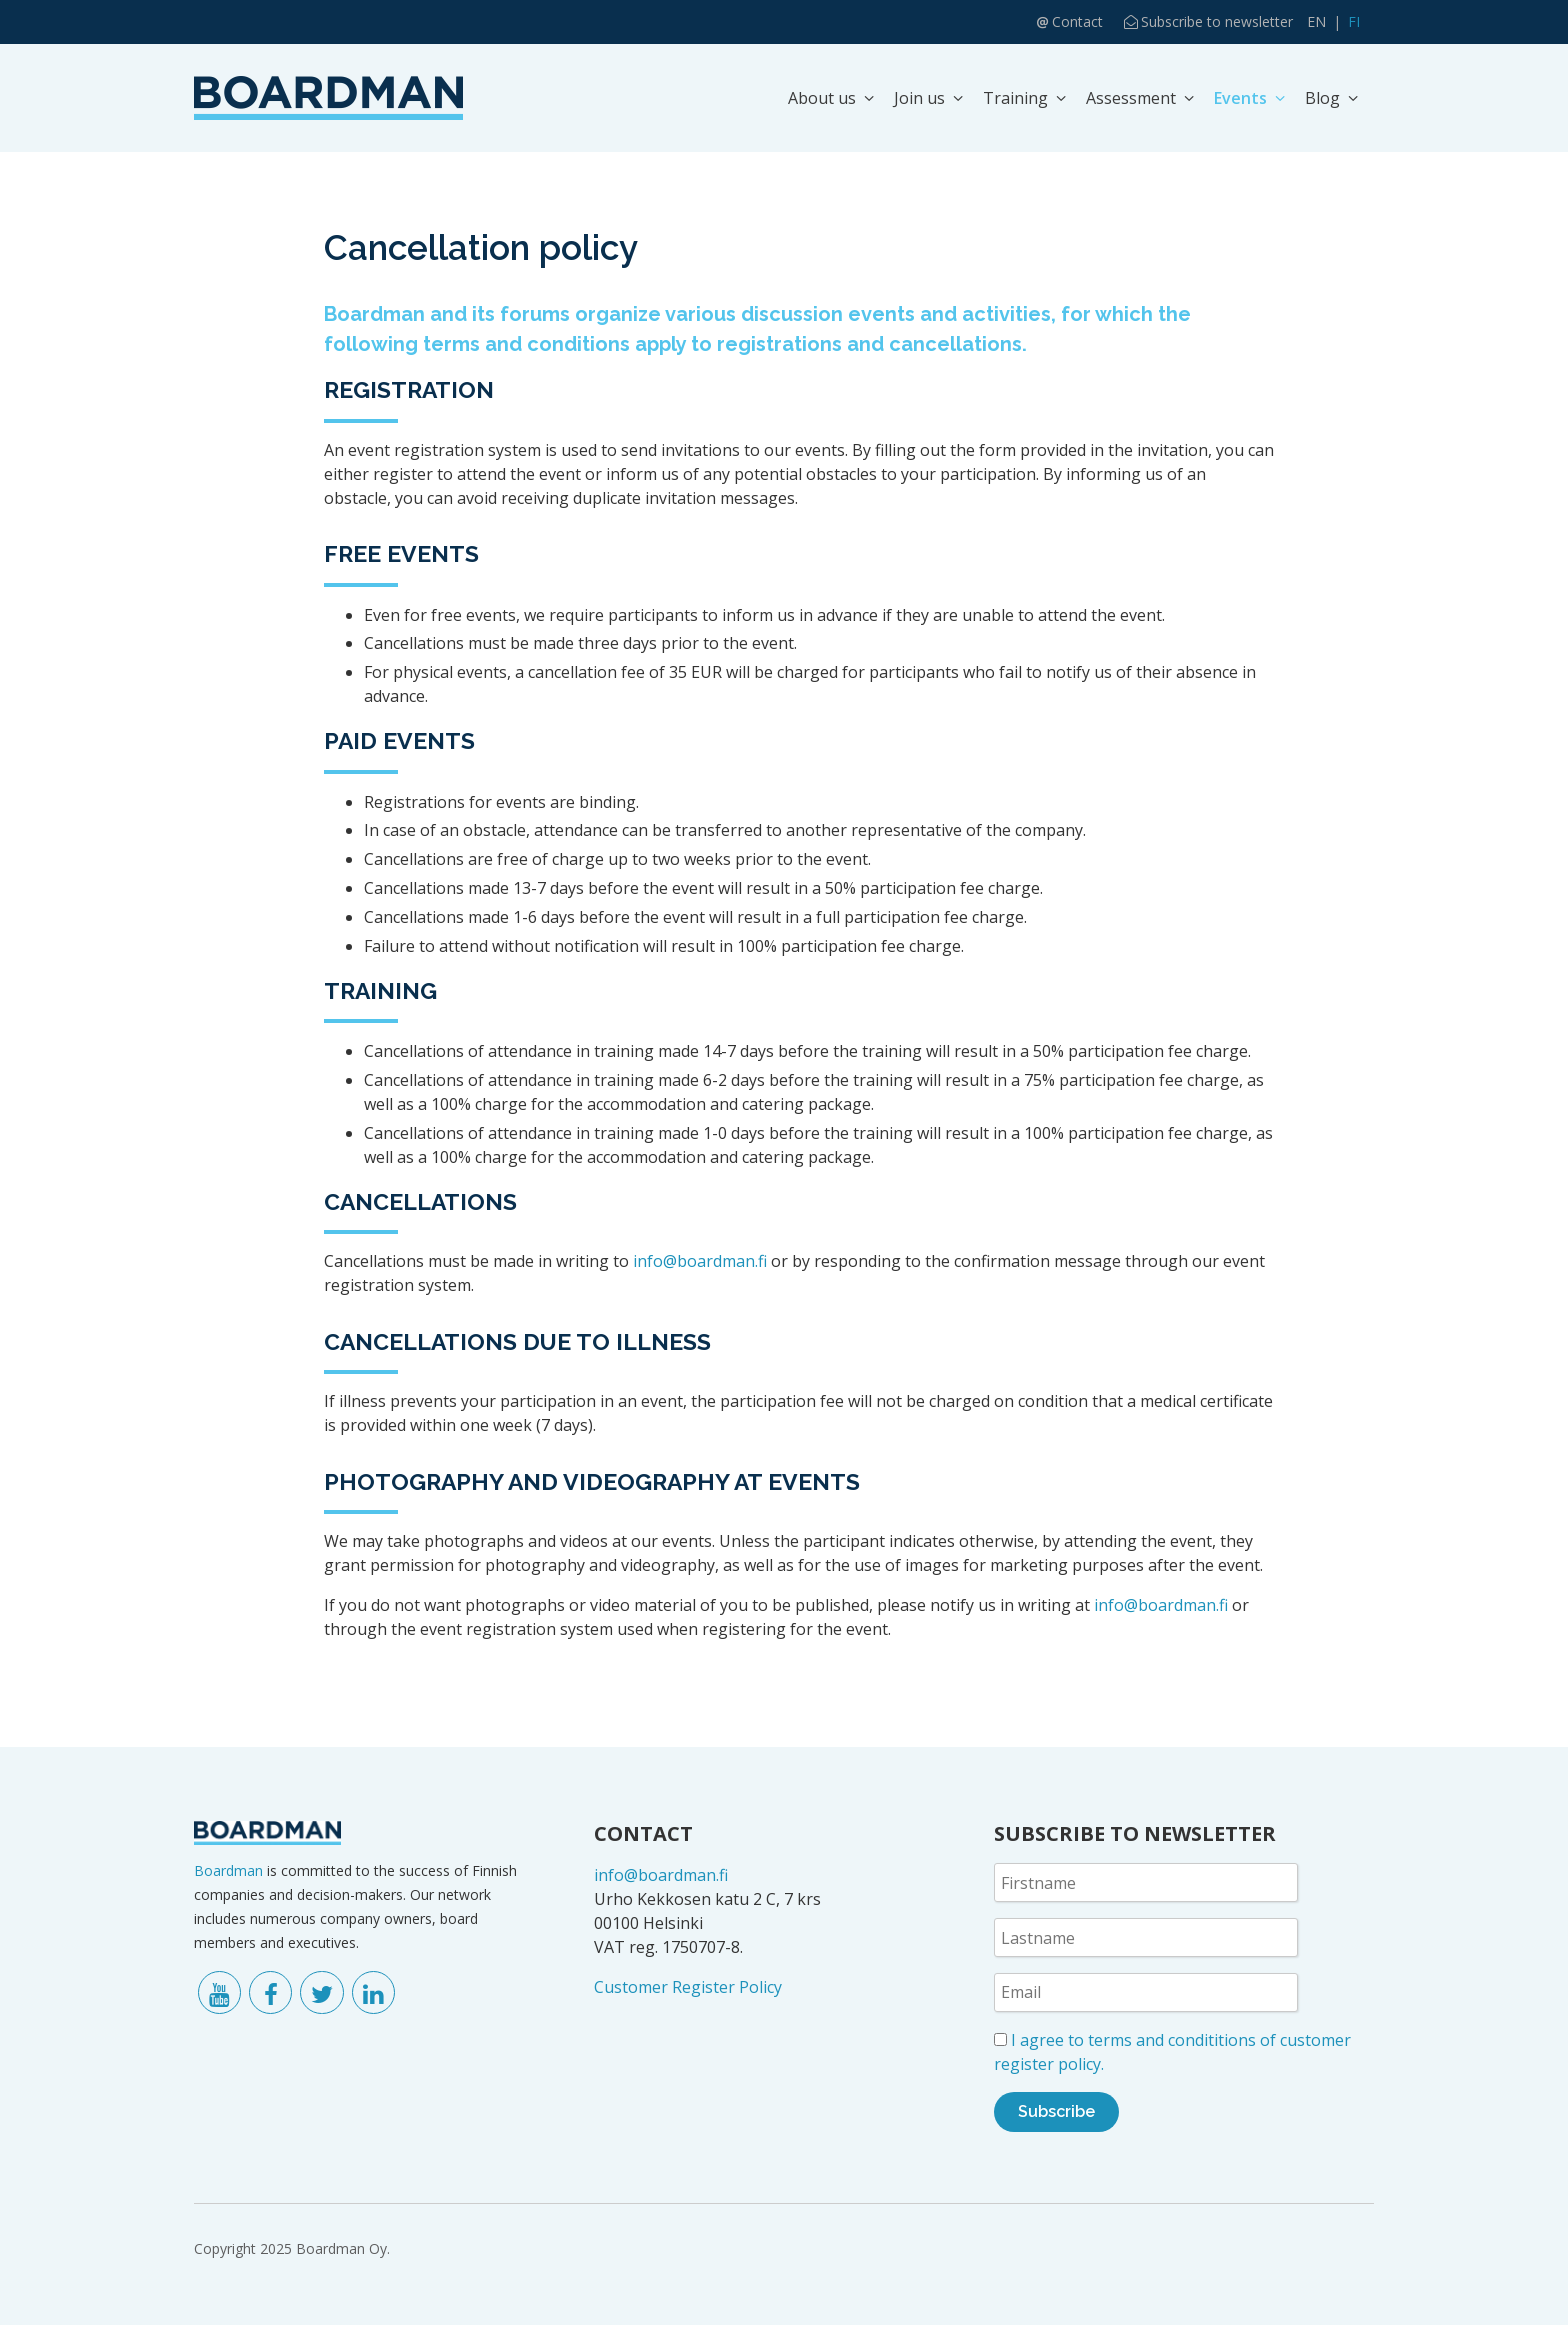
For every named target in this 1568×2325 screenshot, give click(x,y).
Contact (1077, 21)
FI (1354, 21)
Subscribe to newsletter (1217, 21)
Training (1015, 98)
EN (1316, 21)
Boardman (228, 1870)
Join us (919, 98)
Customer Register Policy (688, 1987)
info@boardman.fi (700, 1261)
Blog (1322, 98)
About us (822, 98)
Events (1240, 98)
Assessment (1131, 98)
